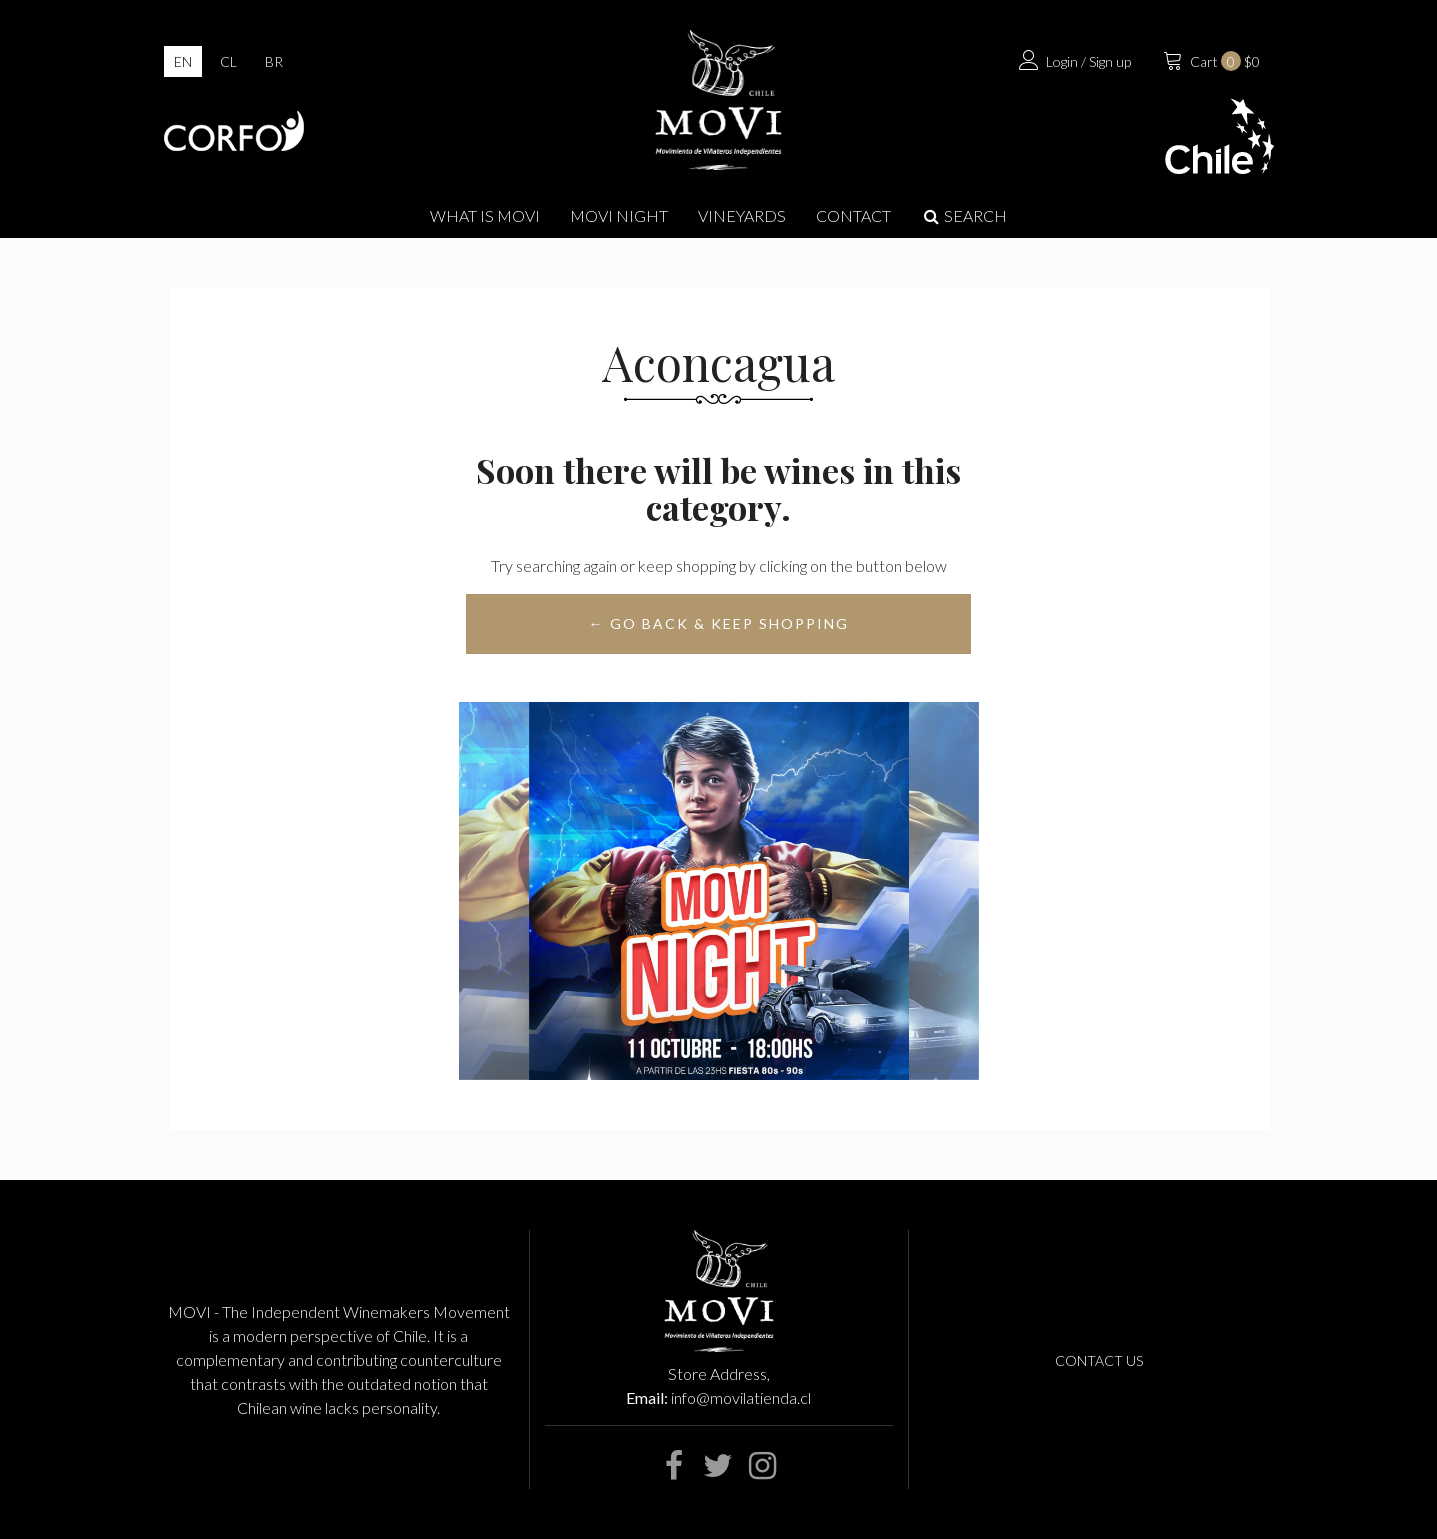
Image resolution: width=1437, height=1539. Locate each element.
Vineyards (742, 215)
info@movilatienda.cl (741, 1397)
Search (964, 215)
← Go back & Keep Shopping (719, 623)
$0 (1209, 59)
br (274, 61)
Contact (853, 215)
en (183, 61)
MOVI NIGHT (619, 215)
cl (228, 61)
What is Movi (485, 215)
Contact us (1099, 1360)
